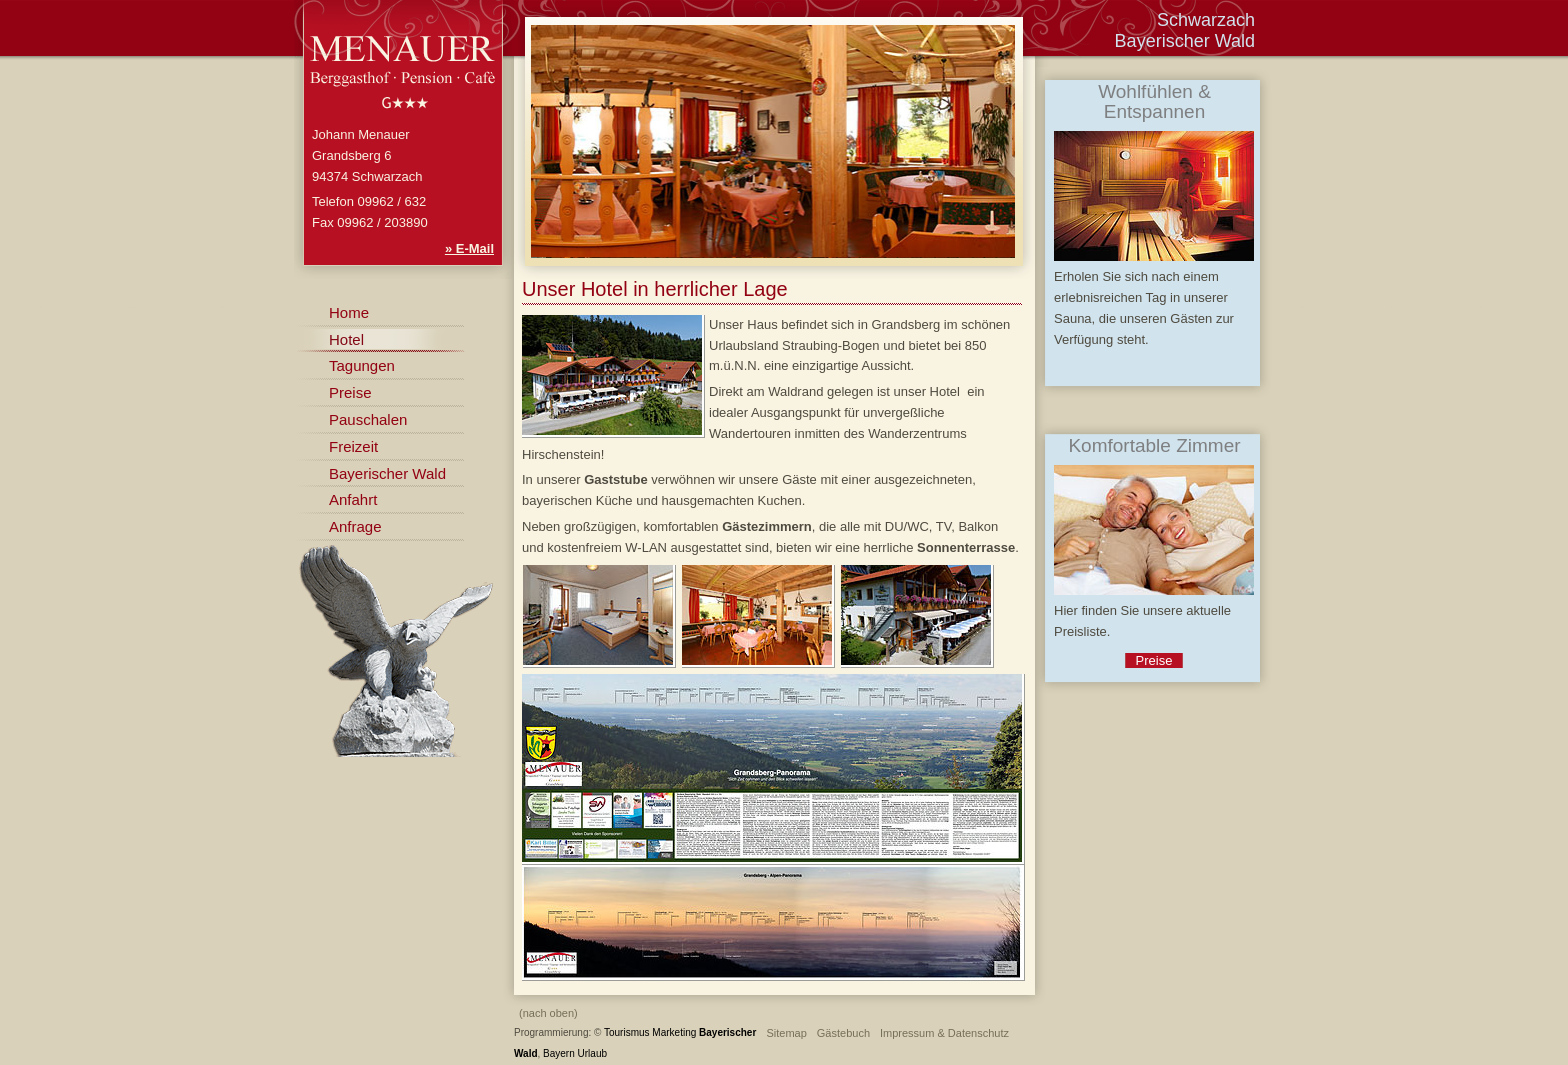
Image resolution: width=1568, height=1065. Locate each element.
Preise (350, 392)
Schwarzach (1206, 20)
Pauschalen (368, 419)
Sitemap (786, 1033)
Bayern (559, 1053)
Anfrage (355, 526)
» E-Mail (469, 248)
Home (349, 312)
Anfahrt (353, 499)
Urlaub (592, 1053)
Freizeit (353, 446)
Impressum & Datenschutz (944, 1033)
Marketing (674, 1032)
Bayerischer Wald (387, 473)
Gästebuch (843, 1033)
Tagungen (362, 365)
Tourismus (627, 1032)
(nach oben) (548, 1013)
